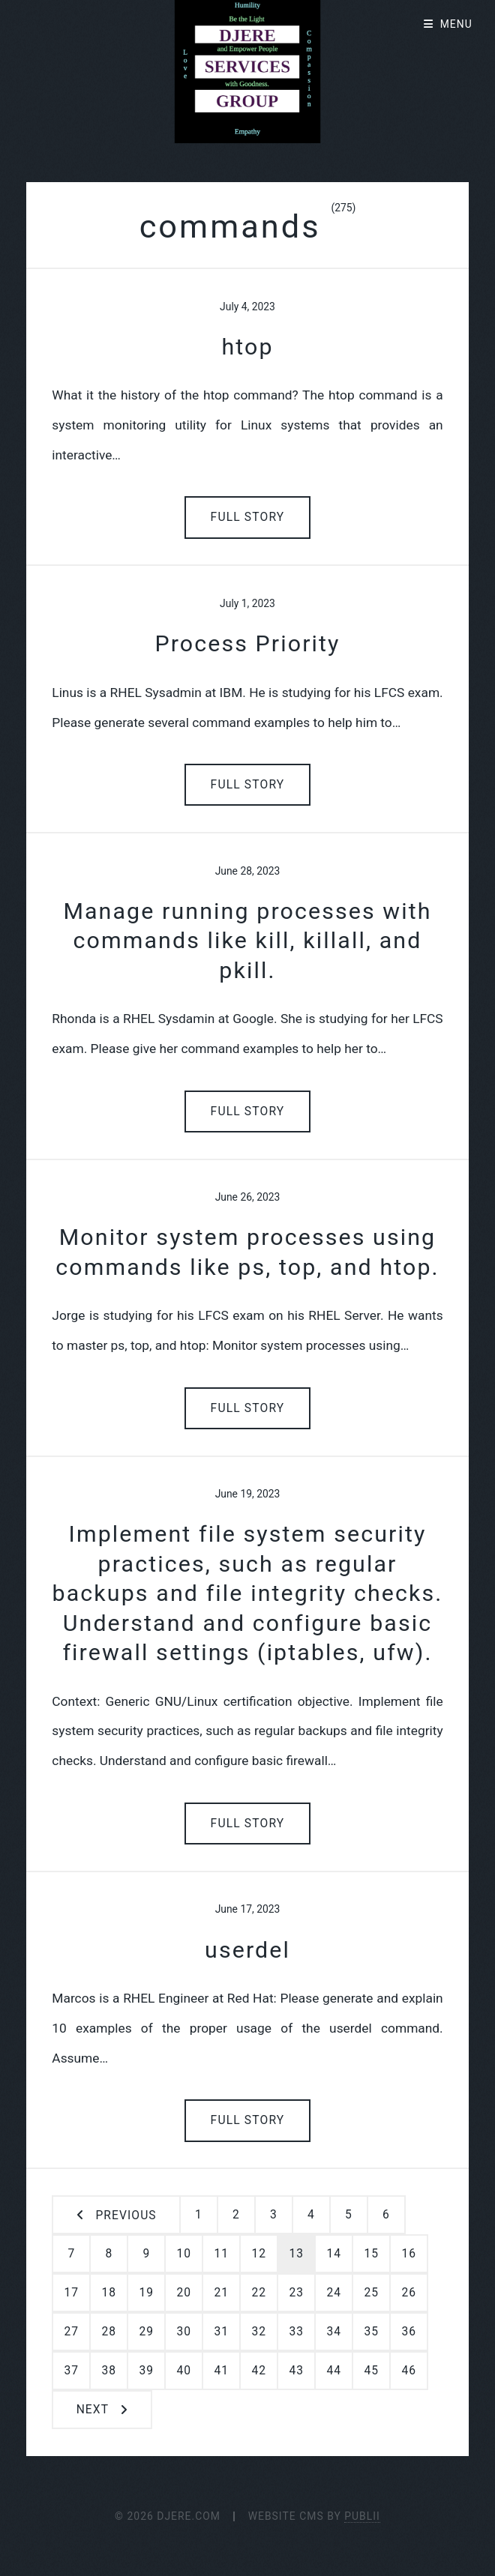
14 (333, 2253)
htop (247, 347)
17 (71, 2292)
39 (146, 2370)
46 (408, 2370)
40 (183, 2370)
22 (258, 2292)
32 (258, 2331)
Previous (125, 2215)
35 (371, 2331)
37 (71, 2370)
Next (92, 2409)
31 (221, 2331)
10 (183, 2253)
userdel (247, 1950)
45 (371, 2370)
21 (221, 2292)
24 (333, 2292)
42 (258, 2370)
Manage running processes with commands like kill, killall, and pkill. (247, 940)
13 (296, 2253)
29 (146, 2331)
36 (408, 2331)
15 (371, 2253)
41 (221, 2370)
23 (296, 2292)
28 (108, 2331)
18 (108, 2292)
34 (333, 2331)
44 (333, 2370)
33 (296, 2331)
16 (408, 2253)
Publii (362, 2516)
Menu (456, 24)
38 (108, 2370)
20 (183, 2292)
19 (146, 2292)
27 (71, 2331)
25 (371, 2292)
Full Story (248, 517)
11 (221, 2253)
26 (408, 2292)
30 (183, 2331)
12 (258, 2253)
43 (296, 2370)
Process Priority (247, 643)
